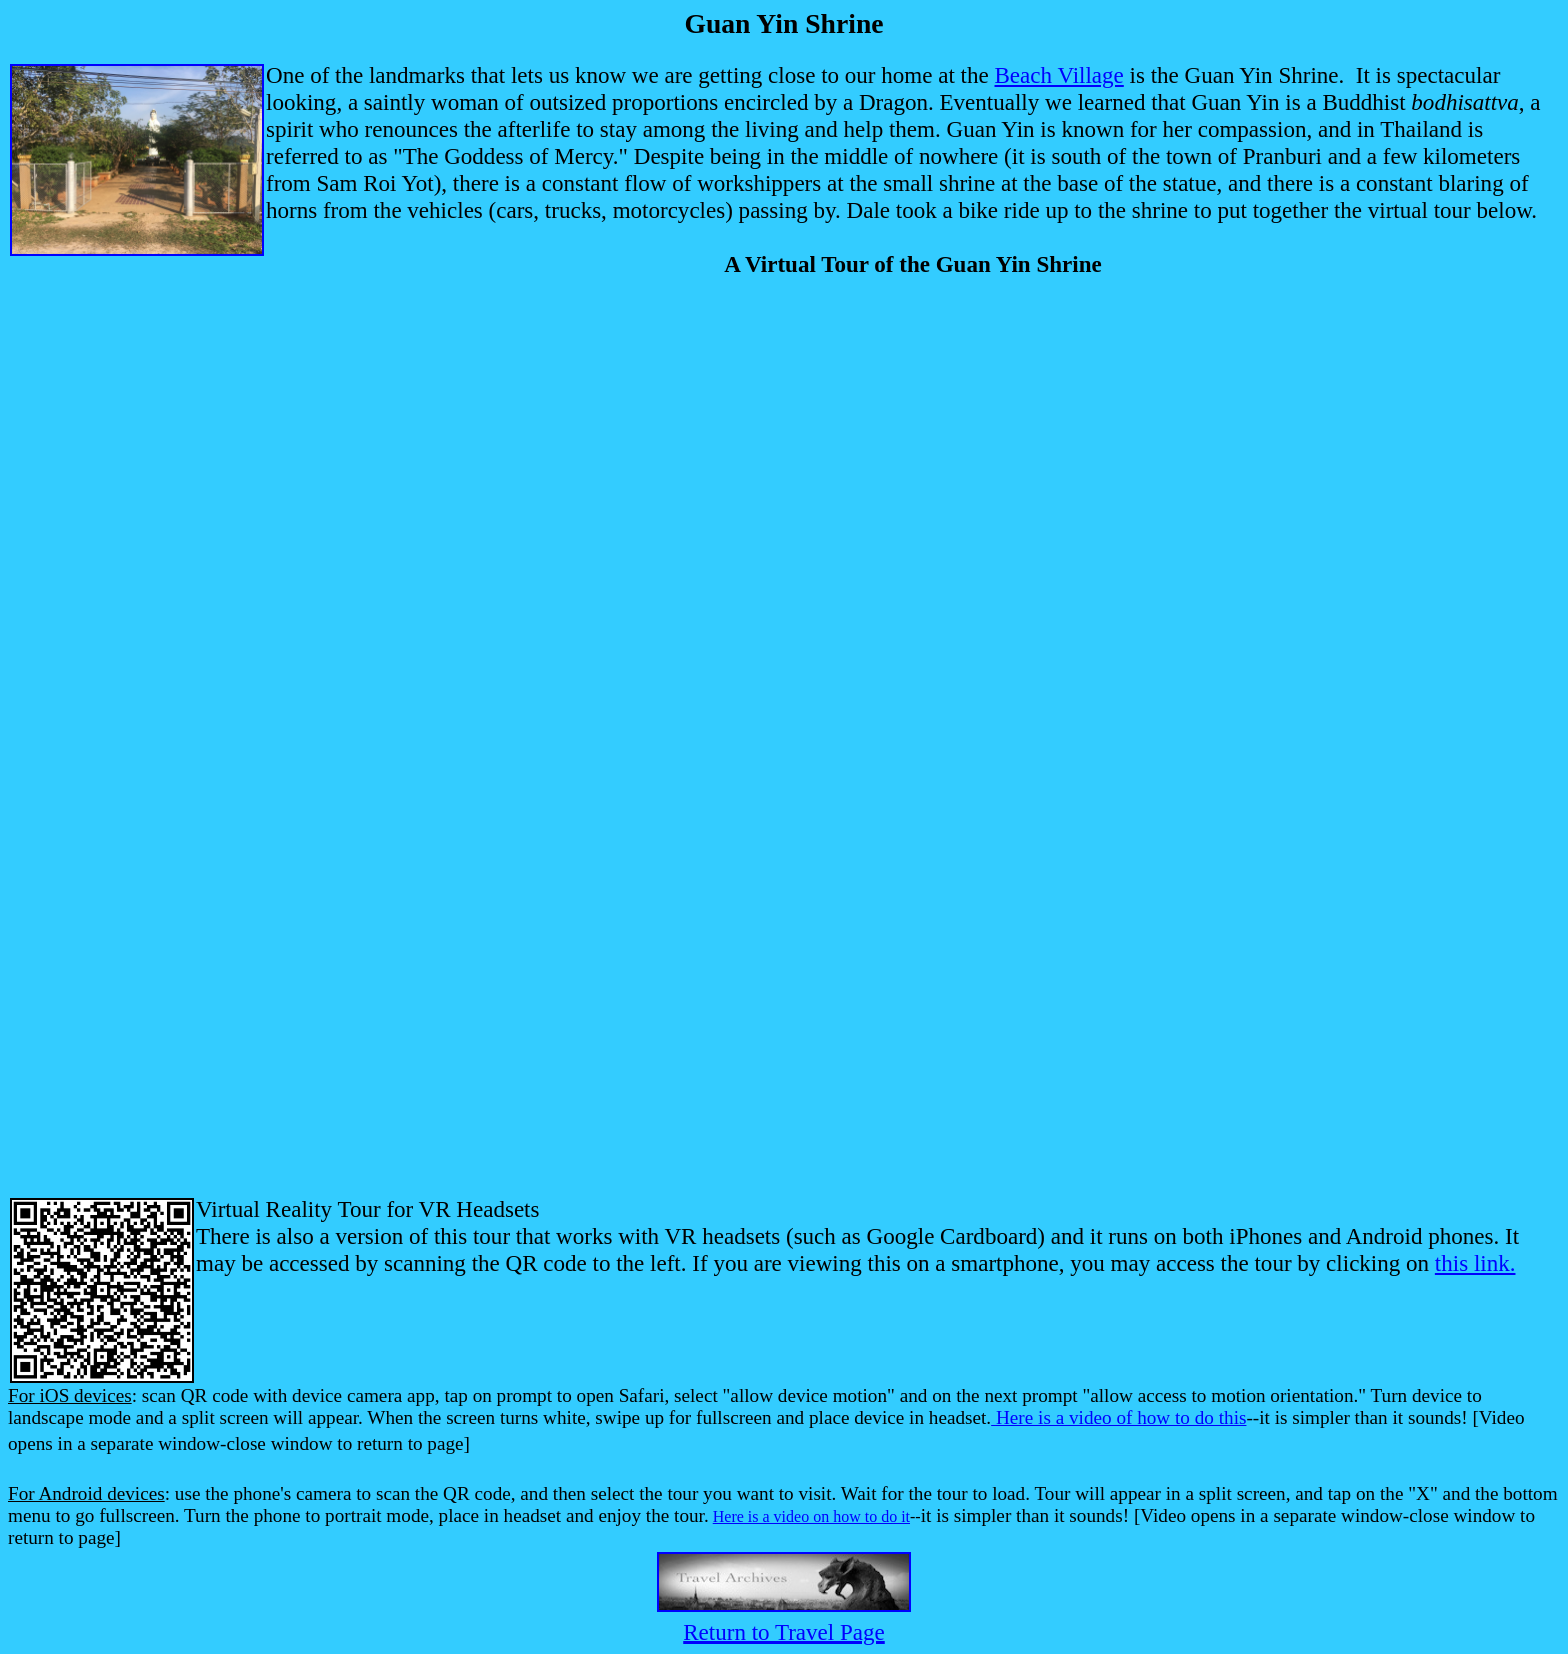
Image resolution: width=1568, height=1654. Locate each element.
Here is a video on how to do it (811, 1516)
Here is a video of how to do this (1121, 1417)
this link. (1475, 1263)
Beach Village (1059, 75)
